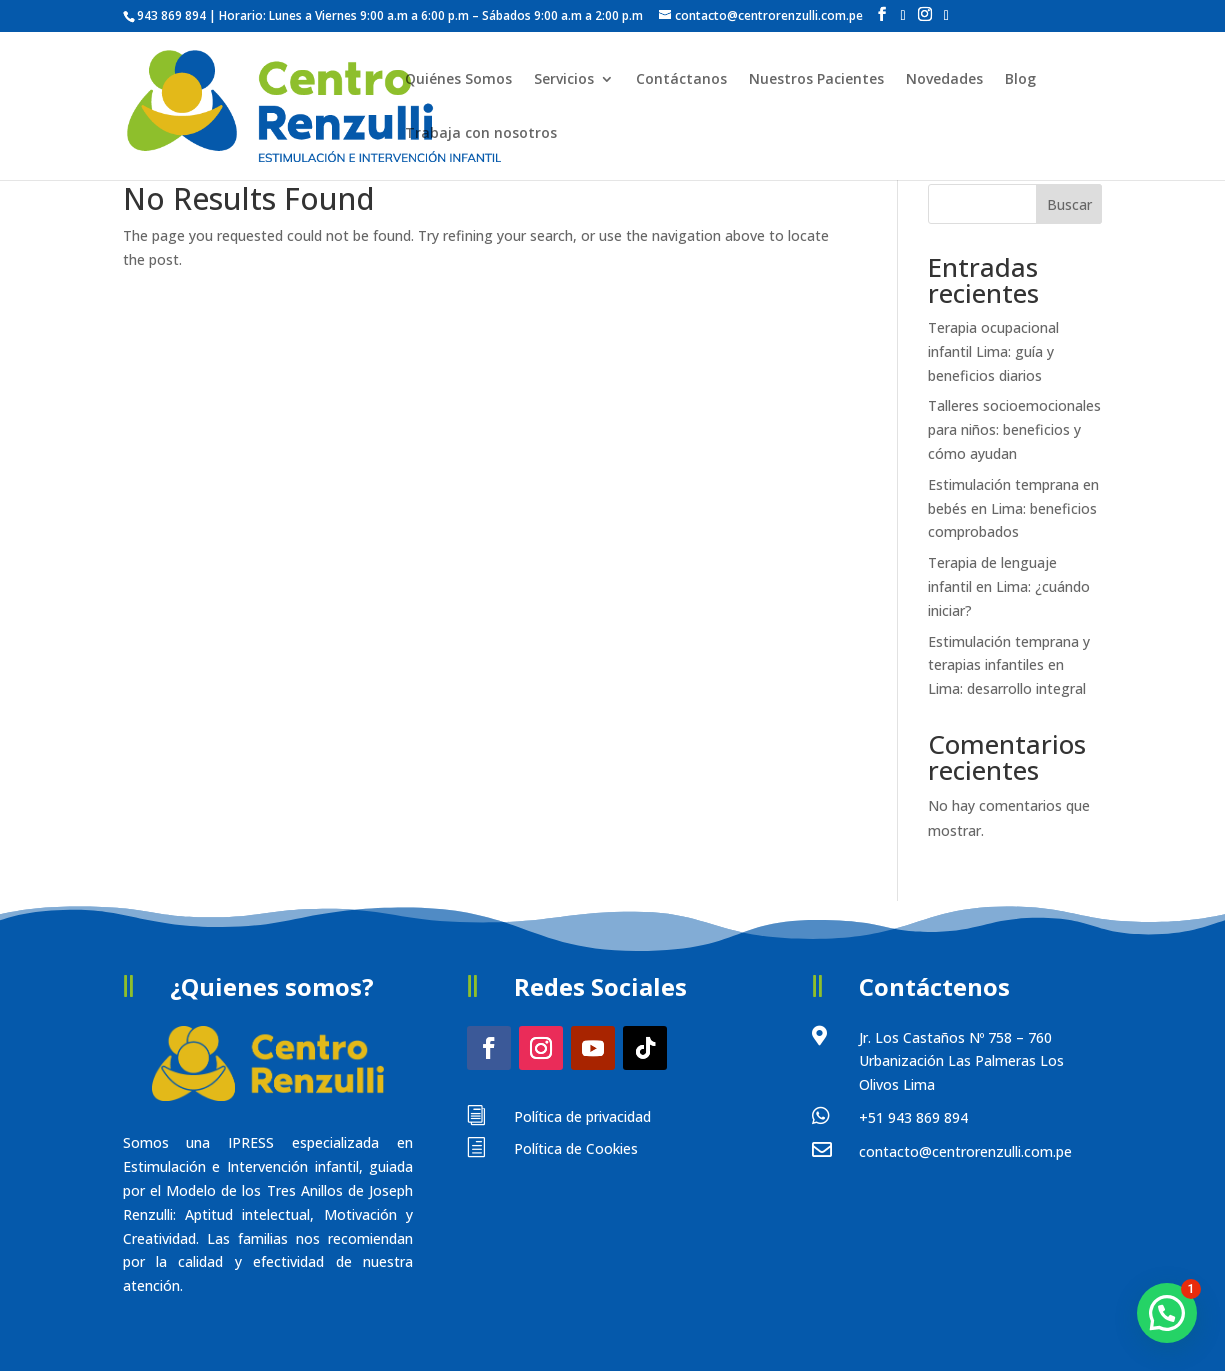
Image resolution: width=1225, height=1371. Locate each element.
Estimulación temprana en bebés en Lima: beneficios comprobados (1013, 508)
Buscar (1069, 204)
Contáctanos (681, 80)
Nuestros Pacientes (816, 80)
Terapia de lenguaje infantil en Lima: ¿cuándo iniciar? (1009, 586)
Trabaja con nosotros (481, 134)
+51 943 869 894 (913, 1117)
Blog (1020, 80)
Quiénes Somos (458, 80)
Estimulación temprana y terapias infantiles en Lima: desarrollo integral (1009, 665)
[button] (1167, 1313)
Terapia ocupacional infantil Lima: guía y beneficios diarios (993, 351)
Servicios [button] (564, 80)
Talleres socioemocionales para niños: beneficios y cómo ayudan (1014, 429)
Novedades (944, 80)
